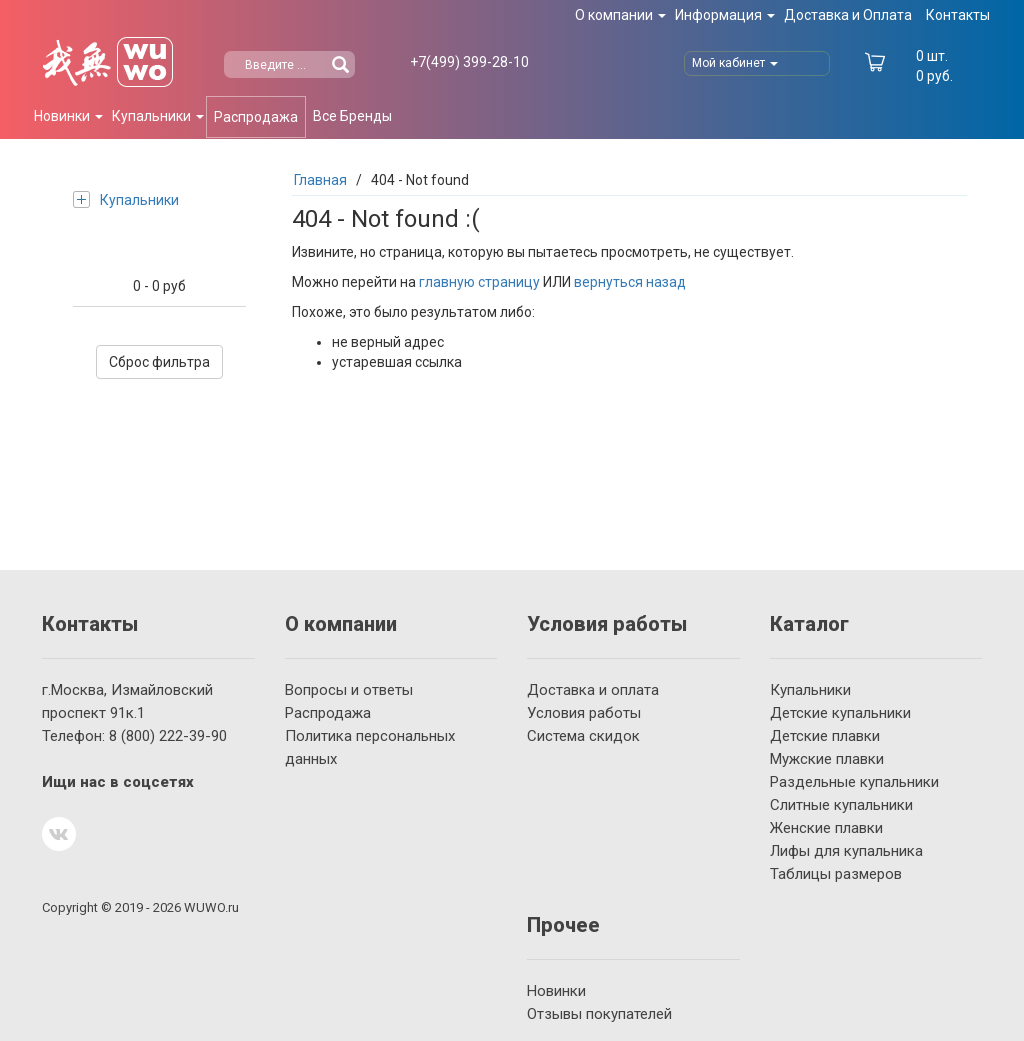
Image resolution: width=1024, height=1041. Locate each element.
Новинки (556, 991)
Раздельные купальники (854, 782)
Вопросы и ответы (349, 690)
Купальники (126, 199)
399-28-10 (469, 62)
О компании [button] (620, 15)
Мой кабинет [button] (735, 63)
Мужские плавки (827, 759)
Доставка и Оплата (848, 15)
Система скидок (583, 736)
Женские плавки (826, 828)
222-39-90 (168, 736)
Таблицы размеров (836, 874)
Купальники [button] (158, 116)
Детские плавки (825, 736)
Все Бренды (352, 116)
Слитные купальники (841, 805)
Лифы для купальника (846, 851)
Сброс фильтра (159, 362)
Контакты (958, 15)
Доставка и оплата (593, 690)
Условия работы (584, 713)
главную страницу (479, 282)
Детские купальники (840, 713)
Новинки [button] (68, 116)
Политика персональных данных (370, 747)
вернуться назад (630, 282)
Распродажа (256, 117)
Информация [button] (725, 15)
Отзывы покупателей (599, 1014)
